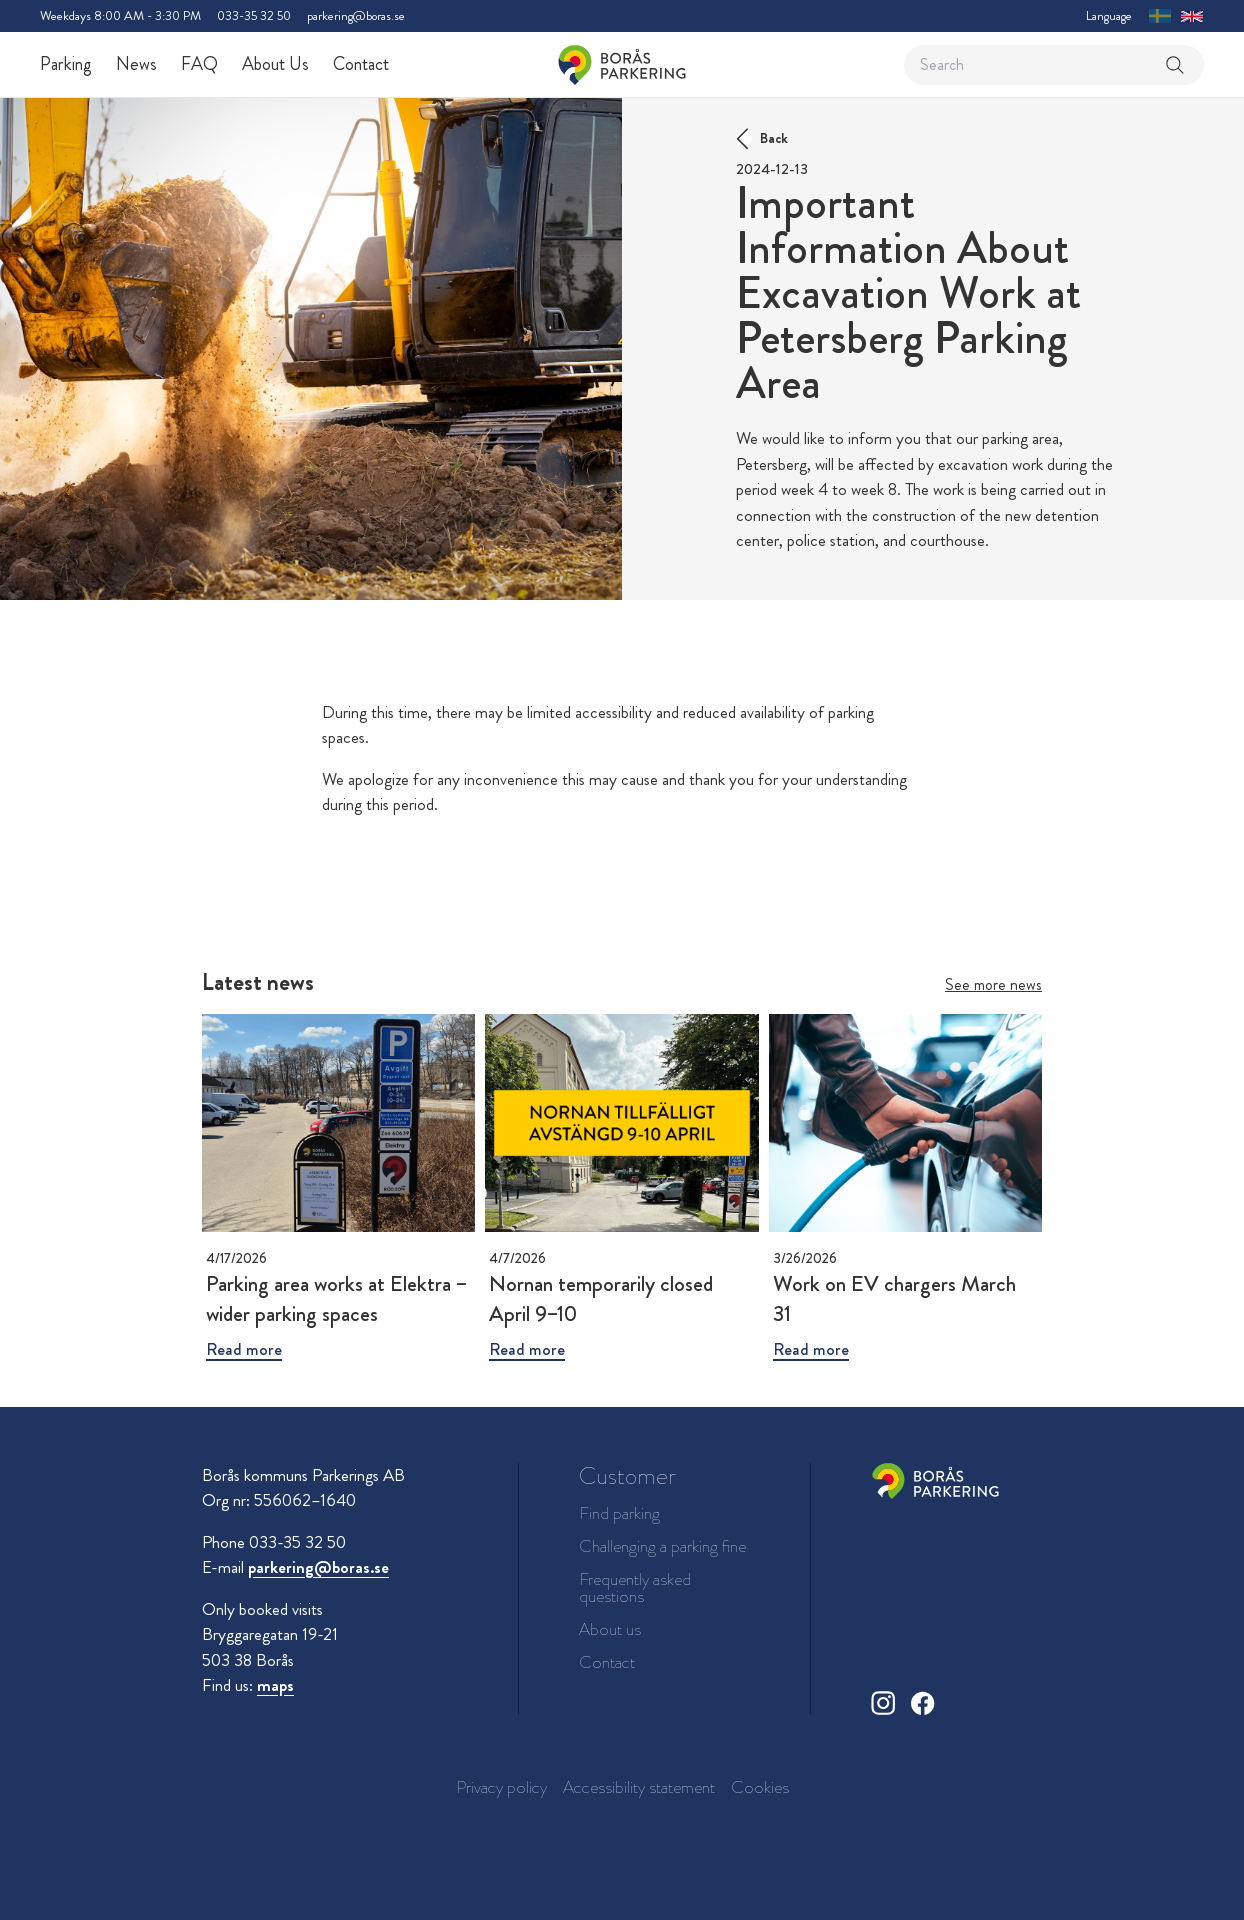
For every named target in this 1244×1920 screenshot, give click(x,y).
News (136, 64)
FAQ (199, 64)
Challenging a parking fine (662, 1546)
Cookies (760, 1787)
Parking (66, 64)
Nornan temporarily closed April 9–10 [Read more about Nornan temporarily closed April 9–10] (601, 1298)
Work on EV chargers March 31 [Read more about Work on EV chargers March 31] (894, 1298)
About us (610, 1629)
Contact (361, 64)
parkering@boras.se (356, 15)
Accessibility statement (639, 1787)
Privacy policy (501, 1787)
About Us (275, 64)
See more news (993, 984)
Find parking (619, 1513)
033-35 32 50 (254, 15)
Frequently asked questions (635, 1588)
